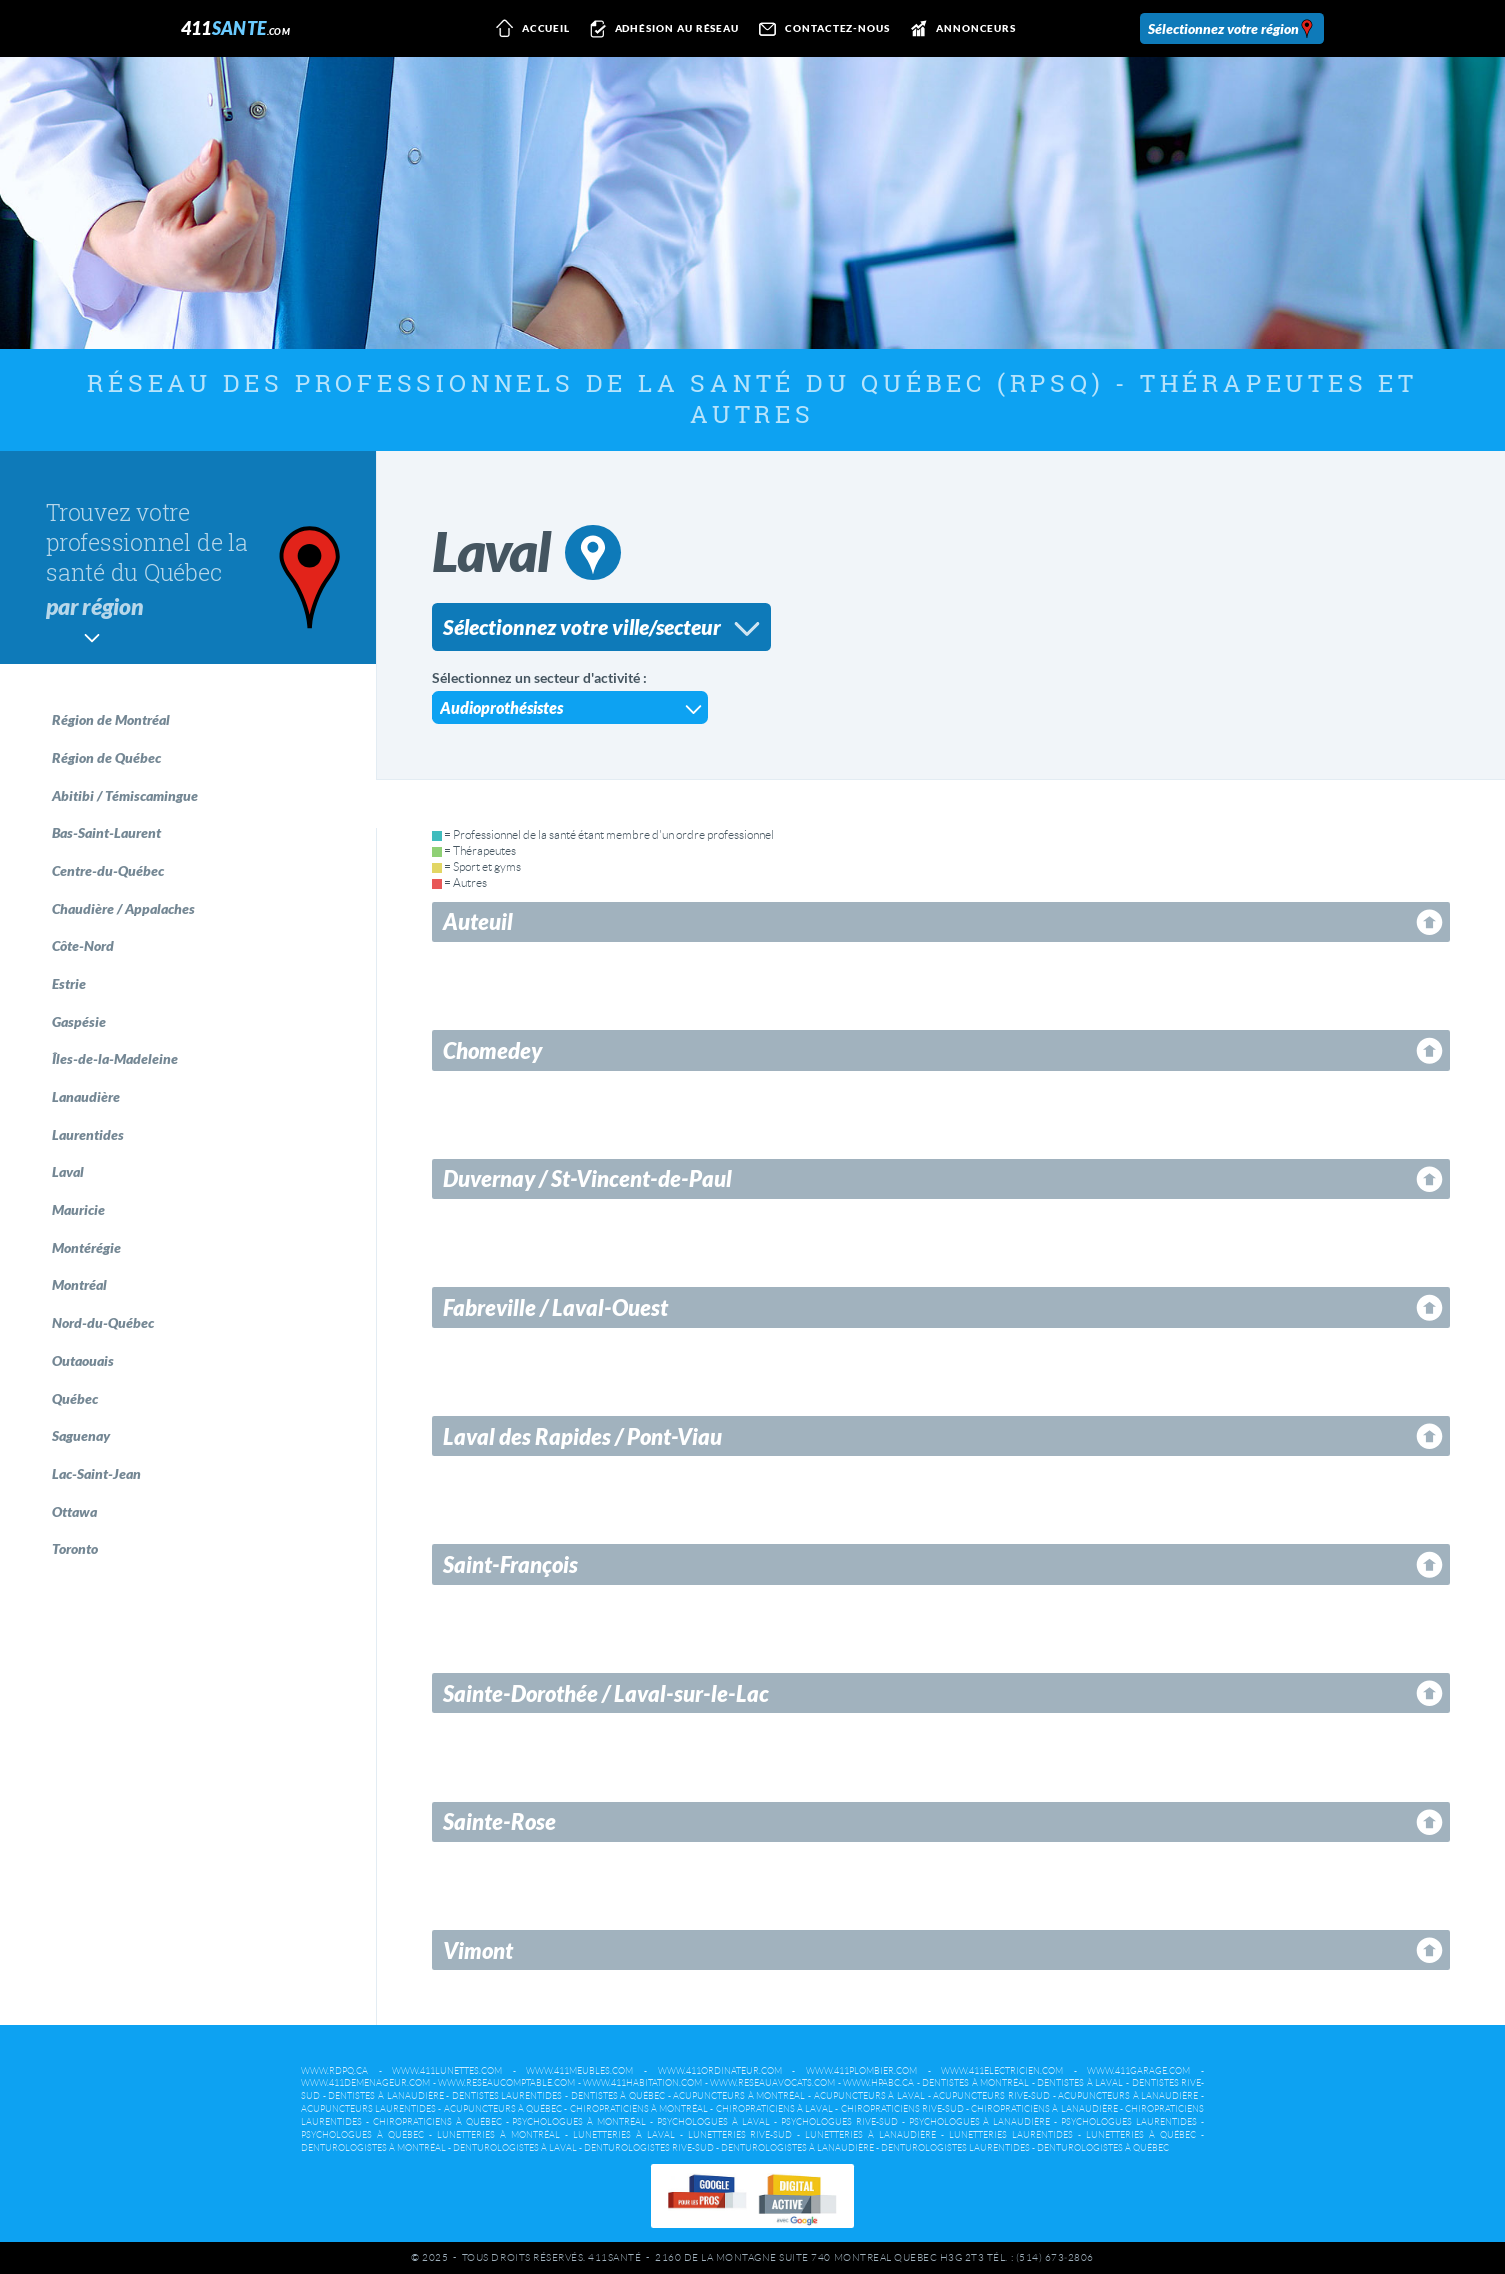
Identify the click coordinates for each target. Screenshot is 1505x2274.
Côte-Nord (83, 945)
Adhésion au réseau (661, 29)
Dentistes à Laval (1080, 2083)
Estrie (69, 983)
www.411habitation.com (642, 2083)
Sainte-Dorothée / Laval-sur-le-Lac (606, 1693)
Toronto (75, 1548)
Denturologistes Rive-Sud (649, 2148)
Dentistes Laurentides (507, 2096)
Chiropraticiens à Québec (437, 2122)
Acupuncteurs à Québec (503, 2109)
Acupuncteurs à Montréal (739, 2096)
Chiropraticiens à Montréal (639, 2109)
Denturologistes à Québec (1103, 2148)
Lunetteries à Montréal (498, 2135)
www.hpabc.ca (878, 2083)
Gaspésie (79, 1021)
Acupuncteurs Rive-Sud (991, 2096)
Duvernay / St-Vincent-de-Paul (587, 1178)
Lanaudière (86, 1096)
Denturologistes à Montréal (373, 2148)
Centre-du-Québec (108, 870)
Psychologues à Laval (713, 2122)
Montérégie (86, 1247)
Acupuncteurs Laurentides (368, 2109)
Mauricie (78, 1209)
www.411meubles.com (579, 2071)
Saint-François (510, 1564)
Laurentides (88, 1134)
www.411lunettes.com (447, 2071)
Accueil (529, 29)
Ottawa (74, 1511)
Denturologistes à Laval (515, 2148)
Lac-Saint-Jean (96, 1473)
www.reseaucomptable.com (506, 2083)
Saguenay (81, 1435)
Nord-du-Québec (103, 1322)
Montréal (79, 1284)
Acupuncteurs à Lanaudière (1128, 2096)
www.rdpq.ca (334, 2071)
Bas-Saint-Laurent (106, 832)
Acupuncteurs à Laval (869, 2096)
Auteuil (478, 921)
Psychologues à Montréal (579, 2122)
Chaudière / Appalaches (123, 908)
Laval (68, 1171)
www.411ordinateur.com (720, 2071)
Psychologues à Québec (362, 2135)
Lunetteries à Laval (624, 2135)
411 (235, 28)
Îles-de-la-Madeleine (115, 1058)
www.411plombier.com (861, 2071)
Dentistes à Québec (618, 2096)
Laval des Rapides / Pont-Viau (582, 1436)
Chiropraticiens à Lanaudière (1044, 2109)
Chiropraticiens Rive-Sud (902, 2109)
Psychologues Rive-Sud (839, 2122)
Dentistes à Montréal (975, 2083)
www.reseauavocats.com (772, 2083)
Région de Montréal (111, 719)
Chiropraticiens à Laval (774, 2109)
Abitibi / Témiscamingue (125, 795)
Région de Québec (106, 757)
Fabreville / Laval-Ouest (555, 1307)
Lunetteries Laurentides (1011, 2135)
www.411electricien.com (1002, 2071)
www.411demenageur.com (365, 2083)
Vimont (478, 1950)
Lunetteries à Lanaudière (870, 2135)
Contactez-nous (821, 29)
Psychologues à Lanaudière (980, 2122)
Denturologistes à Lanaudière (797, 2148)
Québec (75, 1398)
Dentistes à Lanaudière (385, 2096)
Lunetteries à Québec (1141, 2135)
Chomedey (492, 1050)
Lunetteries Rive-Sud (740, 2135)
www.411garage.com (1138, 2071)
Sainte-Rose (499, 1821)
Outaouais (83, 1360)
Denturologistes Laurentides (955, 2148)
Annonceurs (959, 29)
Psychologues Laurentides (1129, 2122)
